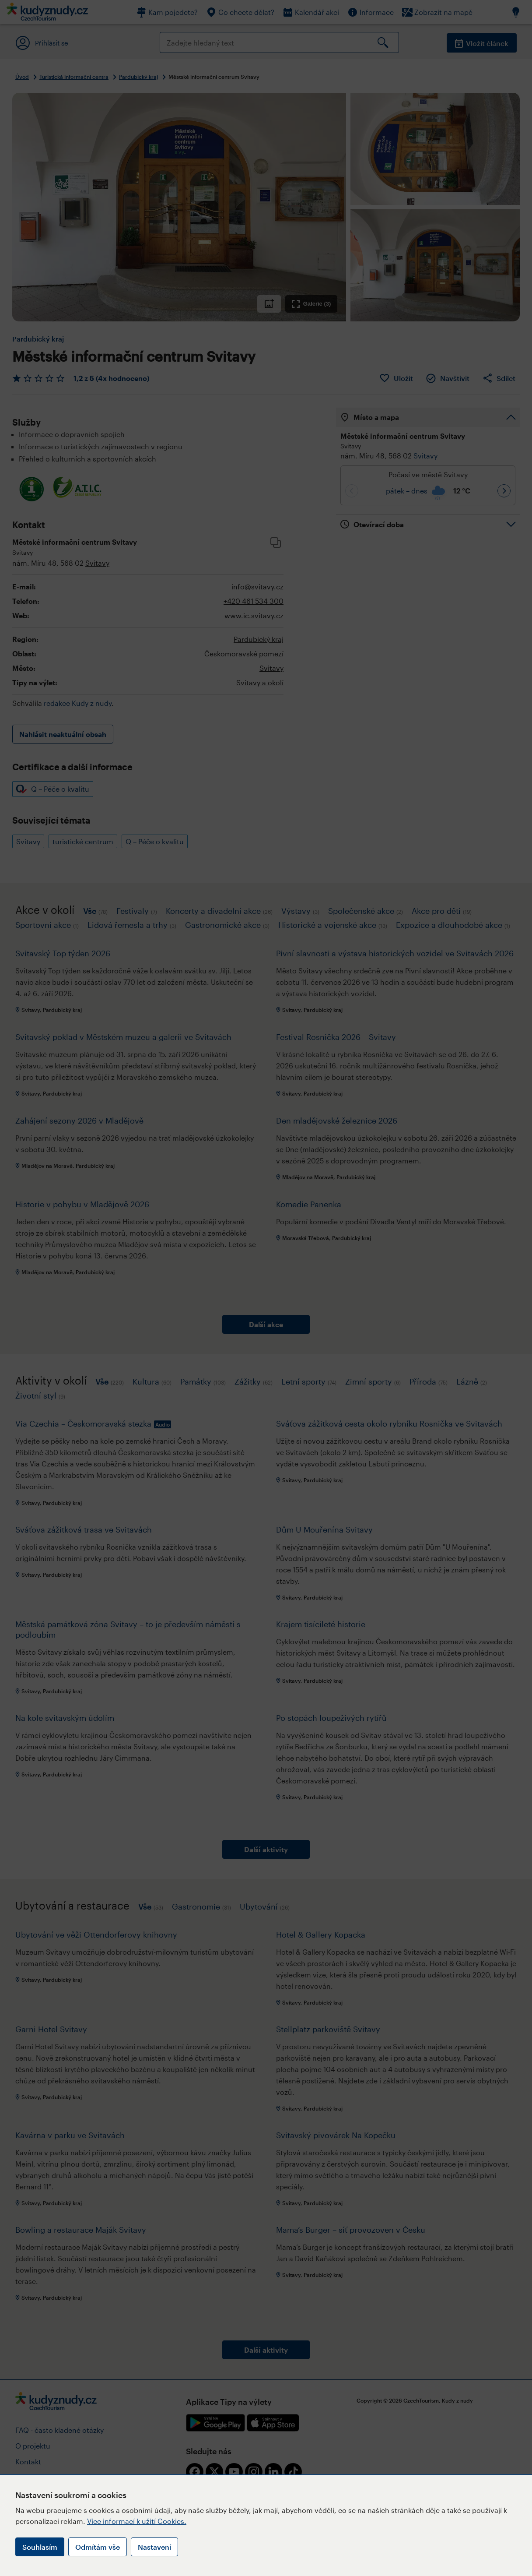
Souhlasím (39, 2547)
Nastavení (154, 2547)
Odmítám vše (97, 2547)
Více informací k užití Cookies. (136, 2521)
